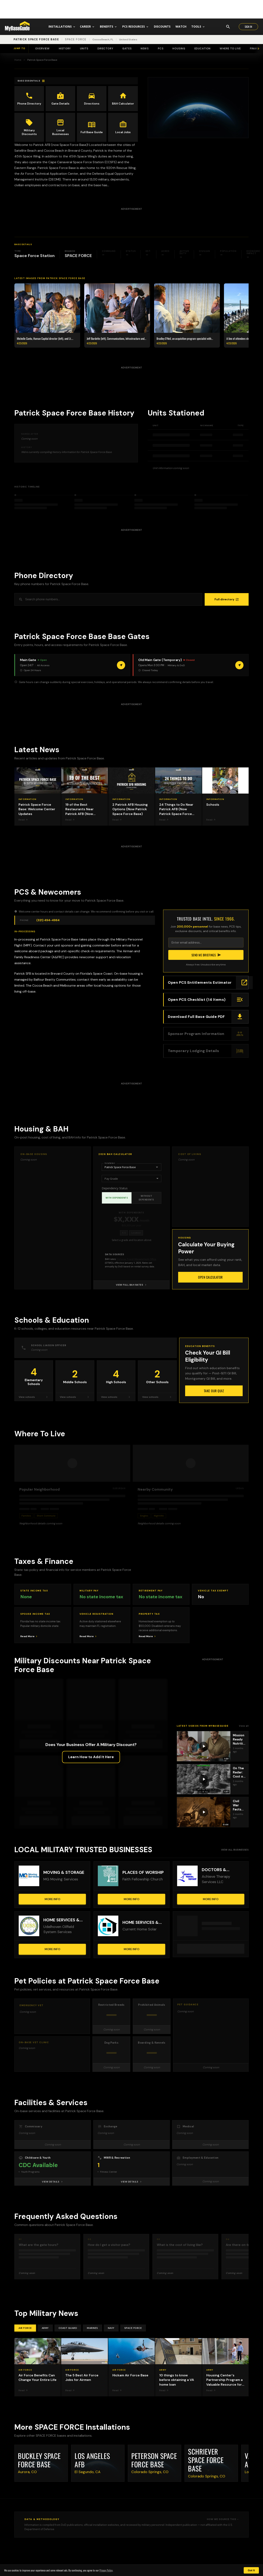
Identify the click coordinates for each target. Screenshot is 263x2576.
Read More (29, 1636)
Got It (251, 2570)
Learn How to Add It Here (91, 1756)
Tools (196, 26)
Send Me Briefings (205, 955)
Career (85, 26)
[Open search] (228, 27)
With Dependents (117, 1198)
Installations (61, 26)
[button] (131, 1178)
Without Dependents (146, 1198)
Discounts (162, 26)
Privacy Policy (106, 2570)
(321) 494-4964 (48, 920)
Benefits (106, 26)
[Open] (157, 1167)
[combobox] (125, 1167)
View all (244, 1725)
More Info (52, 1899)
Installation (110, 1163)
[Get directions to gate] (121, 665)
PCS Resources (133, 26)
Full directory (227, 599)
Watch (180, 26)
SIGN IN (248, 26)
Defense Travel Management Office (136, 1259)
